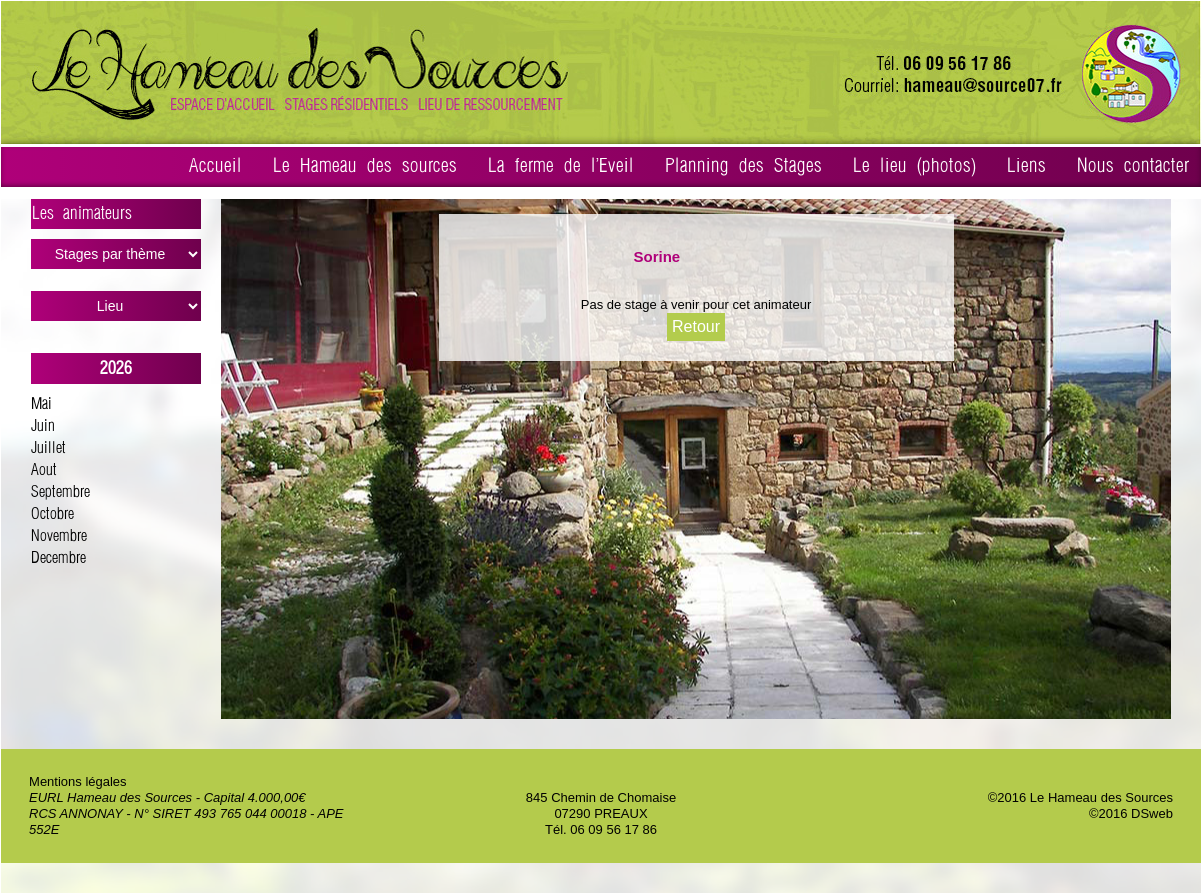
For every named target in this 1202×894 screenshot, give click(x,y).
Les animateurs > (116, 217)
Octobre (52, 514)
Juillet (48, 448)
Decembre (58, 558)
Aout (44, 470)
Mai (41, 404)
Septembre (60, 492)
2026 (116, 368)
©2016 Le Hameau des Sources (1080, 797)
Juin (43, 426)
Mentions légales (78, 781)
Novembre (59, 536)
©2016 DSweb (1131, 813)
